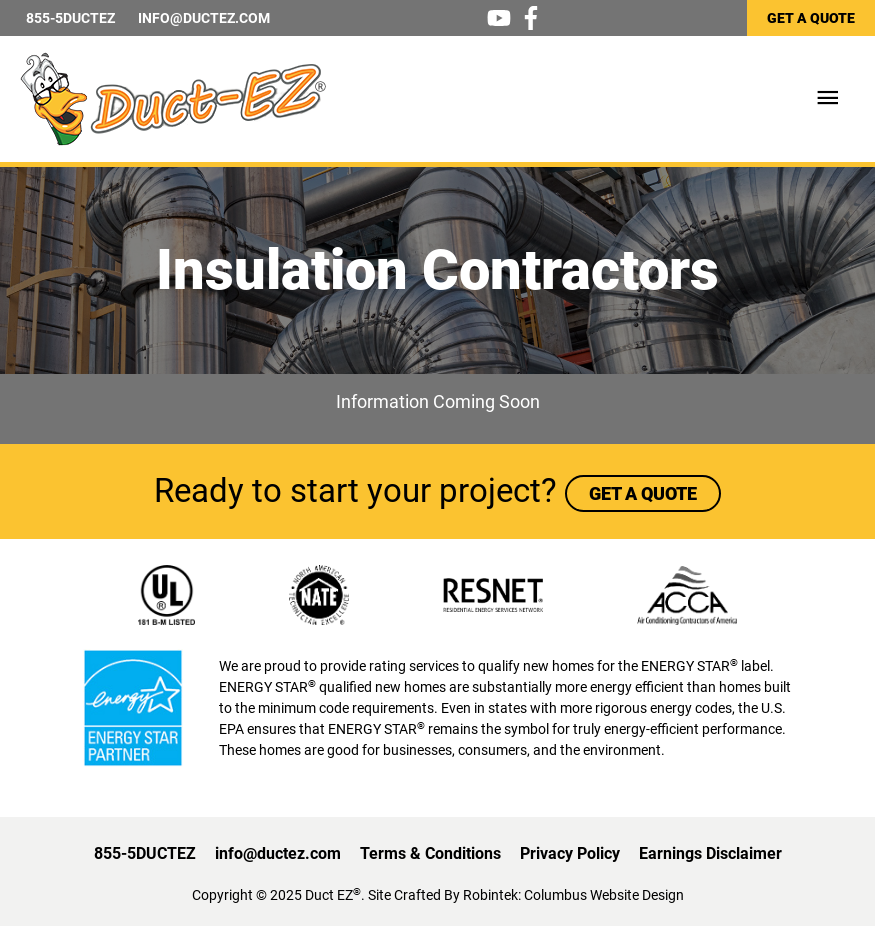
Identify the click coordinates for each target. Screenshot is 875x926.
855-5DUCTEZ (70, 18)
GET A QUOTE (811, 18)
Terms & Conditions (430, 853)
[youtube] (502, 18)
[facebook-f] (534, 18)
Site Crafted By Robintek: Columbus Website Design (526, 895)
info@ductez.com (278, 853)
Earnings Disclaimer (710, 853)
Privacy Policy (570, 853)
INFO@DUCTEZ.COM (204, 18)
